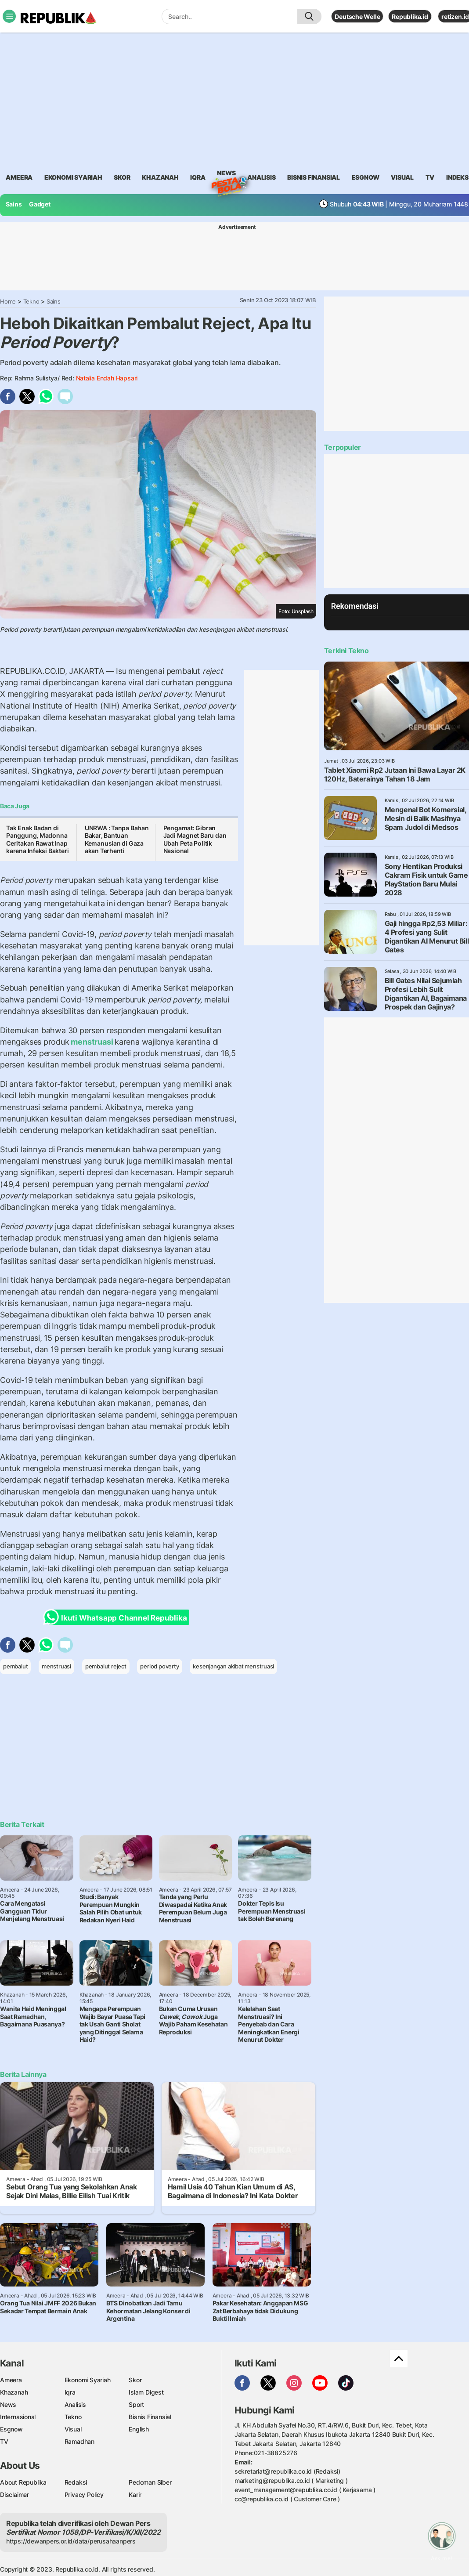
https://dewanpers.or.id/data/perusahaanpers (71, 2541)
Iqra (70, 2392)
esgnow (365, 177)
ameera (19, 177)
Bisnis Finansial (313, 177)
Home (8, 301)
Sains (14, 204)
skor (122, 177)
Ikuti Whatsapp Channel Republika (118, 1617)
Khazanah (14, 2392)
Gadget (40, 204)
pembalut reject (105, 1666)
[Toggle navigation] (9, 16)
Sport (136, 2404)
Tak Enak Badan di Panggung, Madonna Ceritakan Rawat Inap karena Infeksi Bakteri (37, 839)
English (139, 2429)
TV (430, 177)
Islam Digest (146, 2392)
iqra (197, 177)
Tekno (31, 301)
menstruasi (92, 1041)
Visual (73, 2429)
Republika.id (410, 16)
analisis (261, 177)
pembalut (15, 1666)
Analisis (75, 2404)
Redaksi (76, 2482)
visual (402, 177)
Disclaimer (14, 2494)
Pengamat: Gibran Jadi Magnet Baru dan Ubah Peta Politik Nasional (195, 839)
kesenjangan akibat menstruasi (233, 1666)
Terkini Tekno (346, 650)
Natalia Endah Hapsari (107, 378)
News (226, 174)
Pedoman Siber (150, 2482)
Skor (135, 2380)
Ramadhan (79, 2441)
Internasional (18, 2416)
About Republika (23, 2482)
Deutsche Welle (357, 16)
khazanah (160, 177)
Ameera (11, 2380)
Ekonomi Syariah (73, 177)
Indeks (457, 177)
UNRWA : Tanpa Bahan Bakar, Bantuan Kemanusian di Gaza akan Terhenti (117, 839)
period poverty (159, 1666)
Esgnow (11, 2429)
